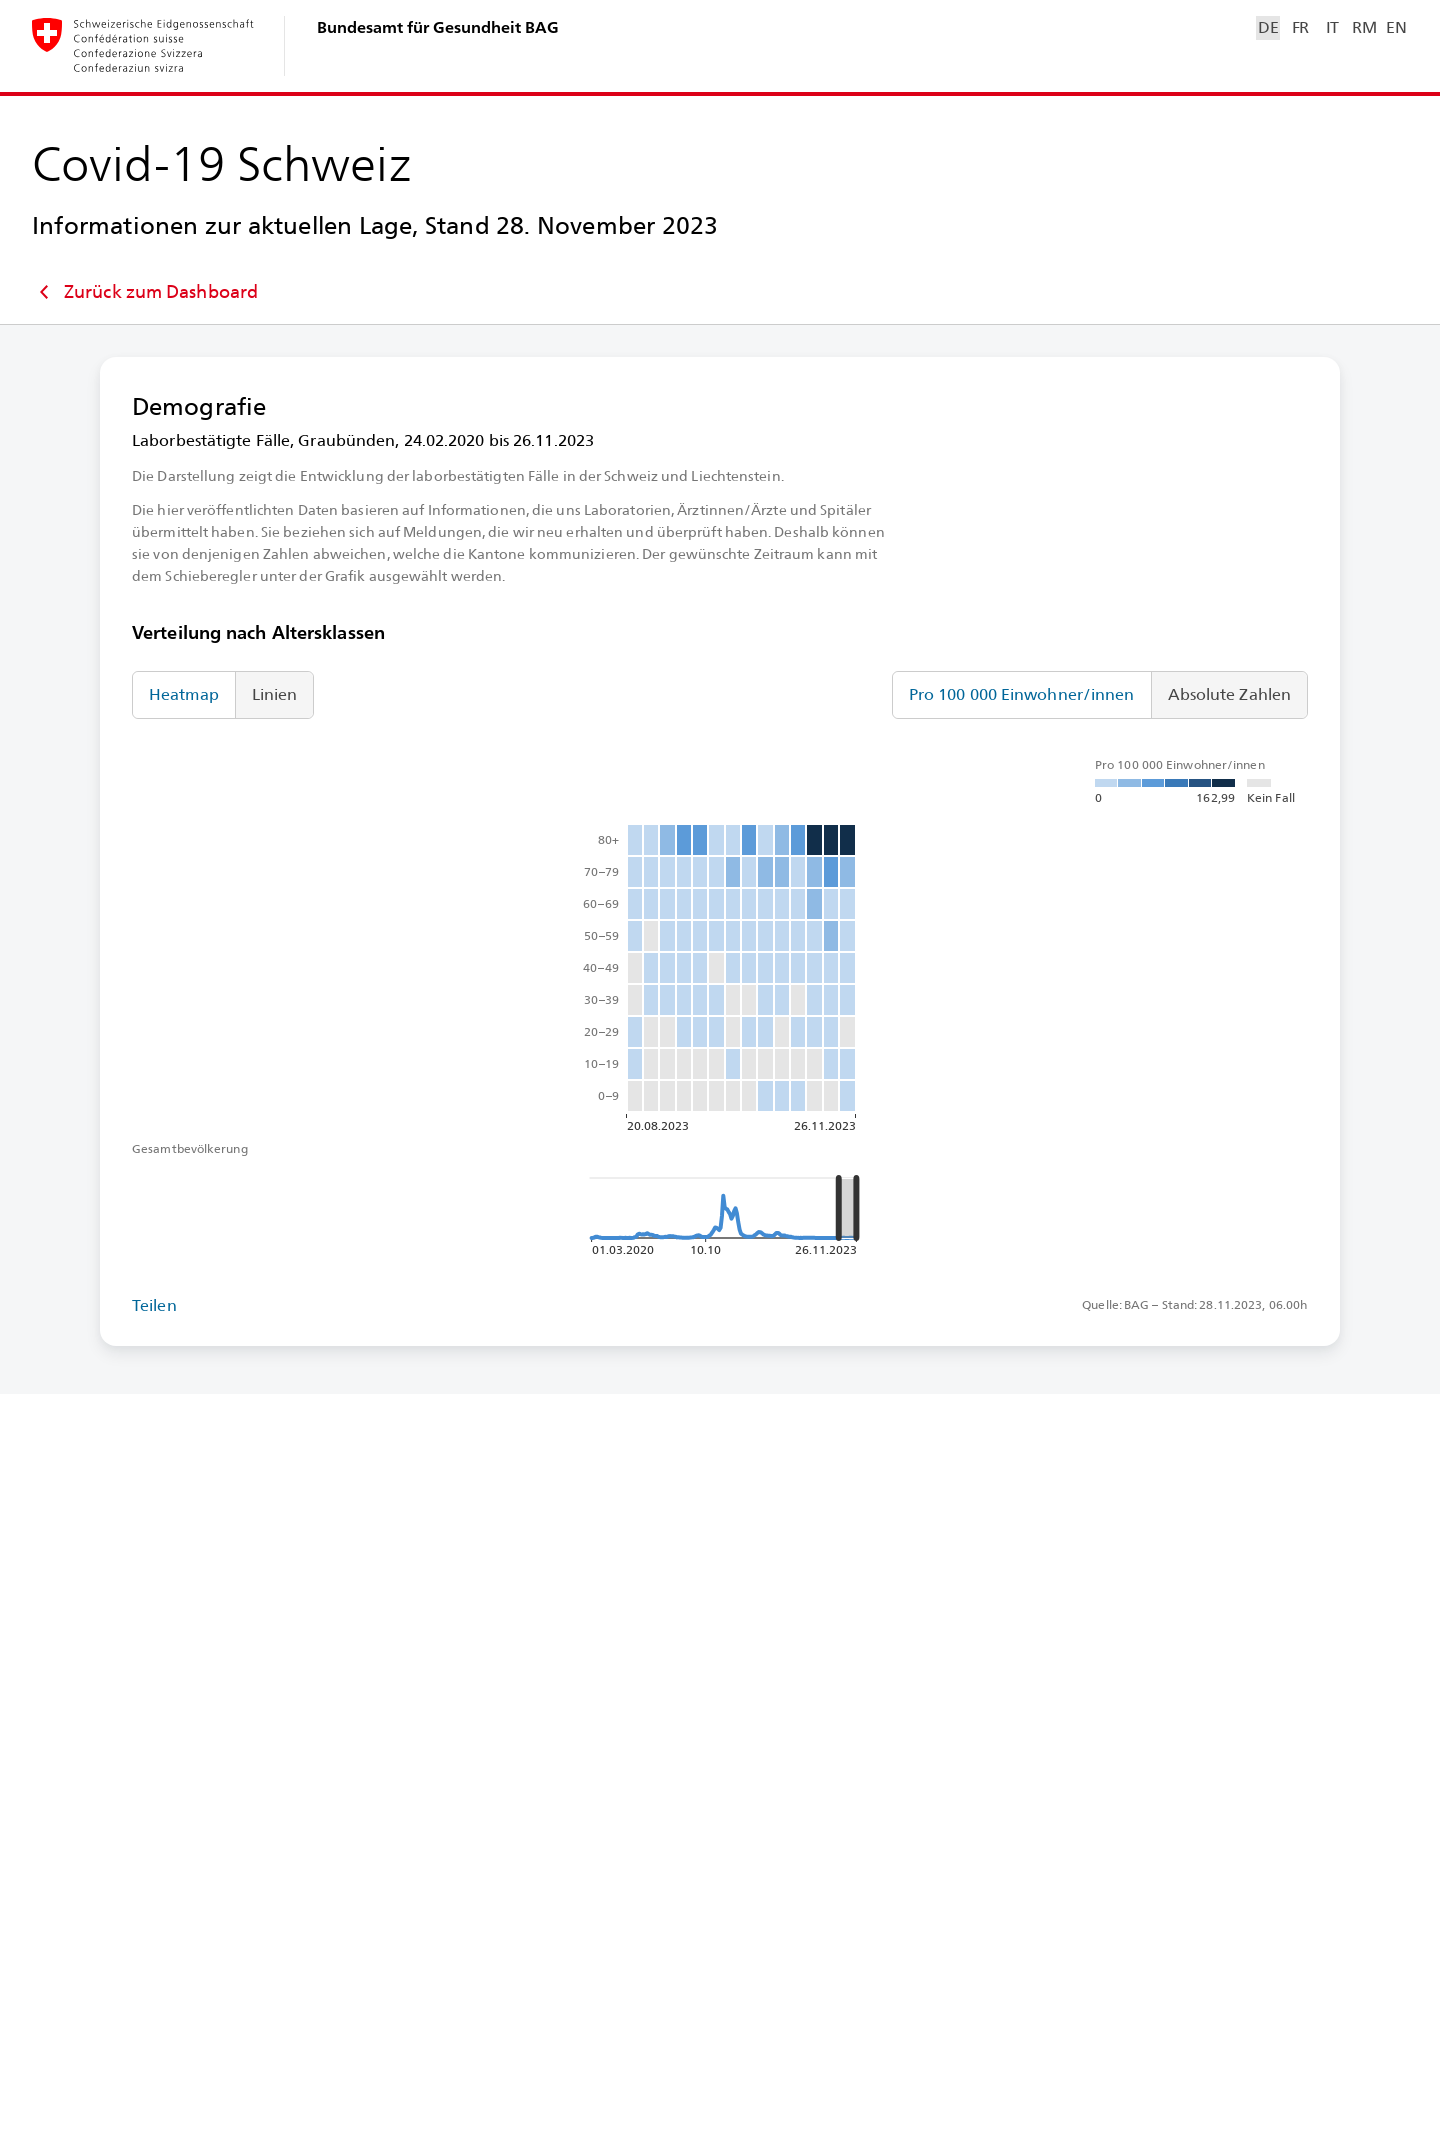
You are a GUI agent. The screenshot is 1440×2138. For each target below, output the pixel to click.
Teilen (154, 1305)
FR (1300, 27)
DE (1268, 27)
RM (1364, 27)
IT (1332, 27)
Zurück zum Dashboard (145, 292)
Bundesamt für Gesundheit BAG (438, 27)
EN (1396, 27)
